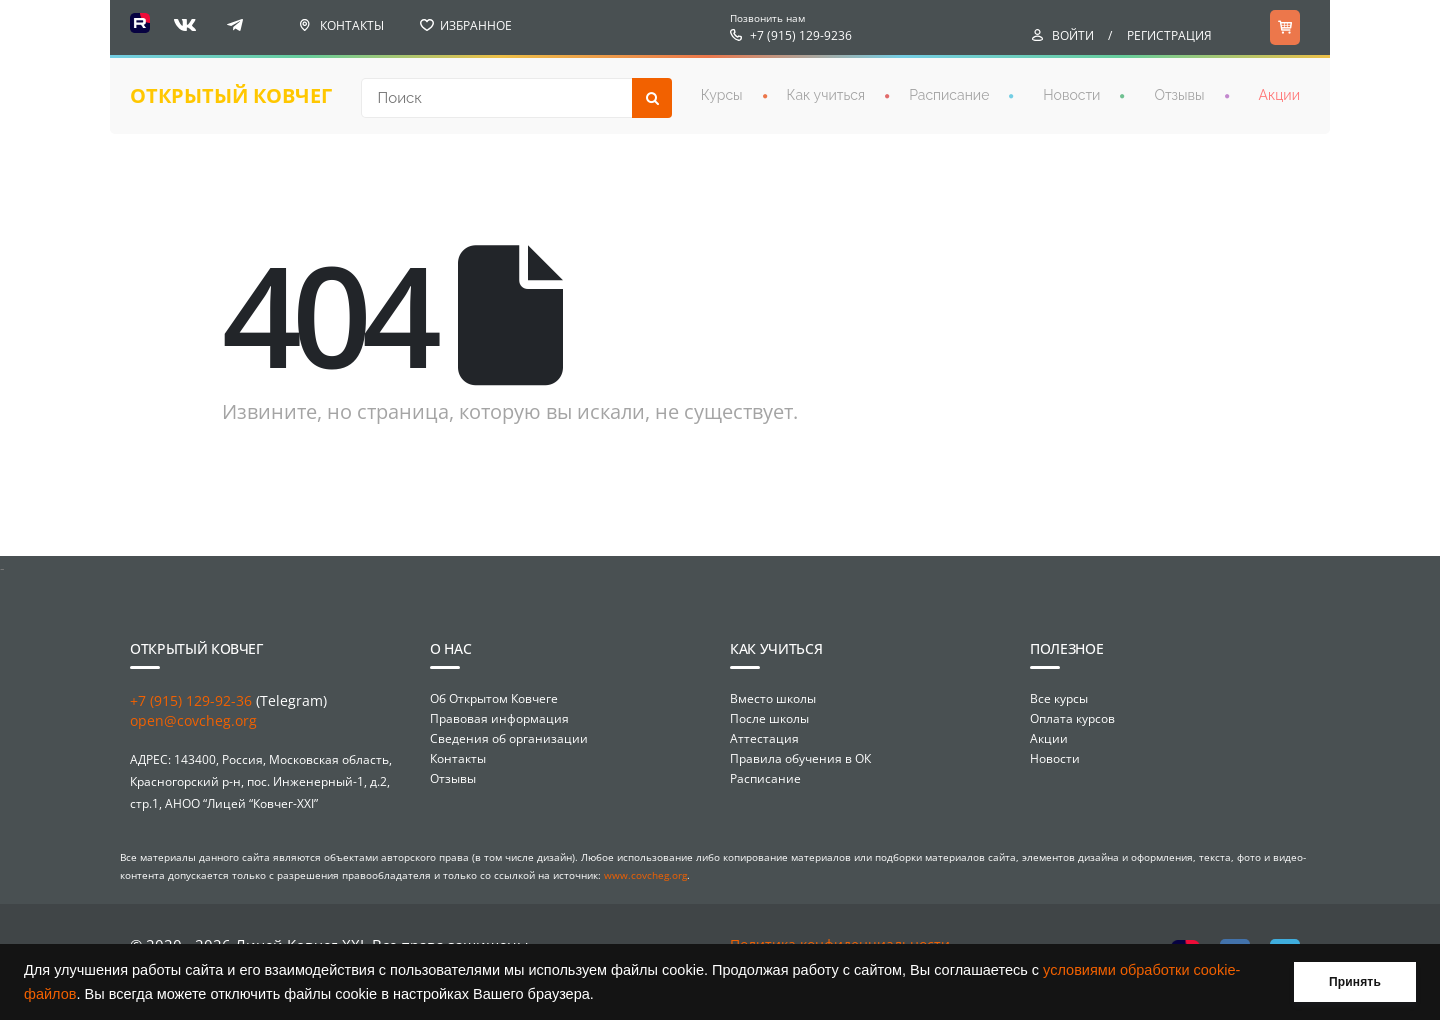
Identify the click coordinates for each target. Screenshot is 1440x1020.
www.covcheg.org (645, 875)
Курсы (722, 95)
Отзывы (1179, 95)
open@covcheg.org (193, 720)
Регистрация (1169, 35)
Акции (1279, 95)
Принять (1355, 982)
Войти (1073, 35)
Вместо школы (773, 698)
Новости (1071, 95)
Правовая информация (499, 718)
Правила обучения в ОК (800, 758)
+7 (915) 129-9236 (801, 35)
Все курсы (1059, 698)
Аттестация (764, 738)
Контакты (352, 25)
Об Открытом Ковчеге (494, 698)
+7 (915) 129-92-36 (191, 700)
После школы (769, 718)
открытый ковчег (231, 95)
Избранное (476, 25)
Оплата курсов (1072, 718)
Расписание (949, 95)
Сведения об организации (509, 738)
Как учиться (826, 95)
